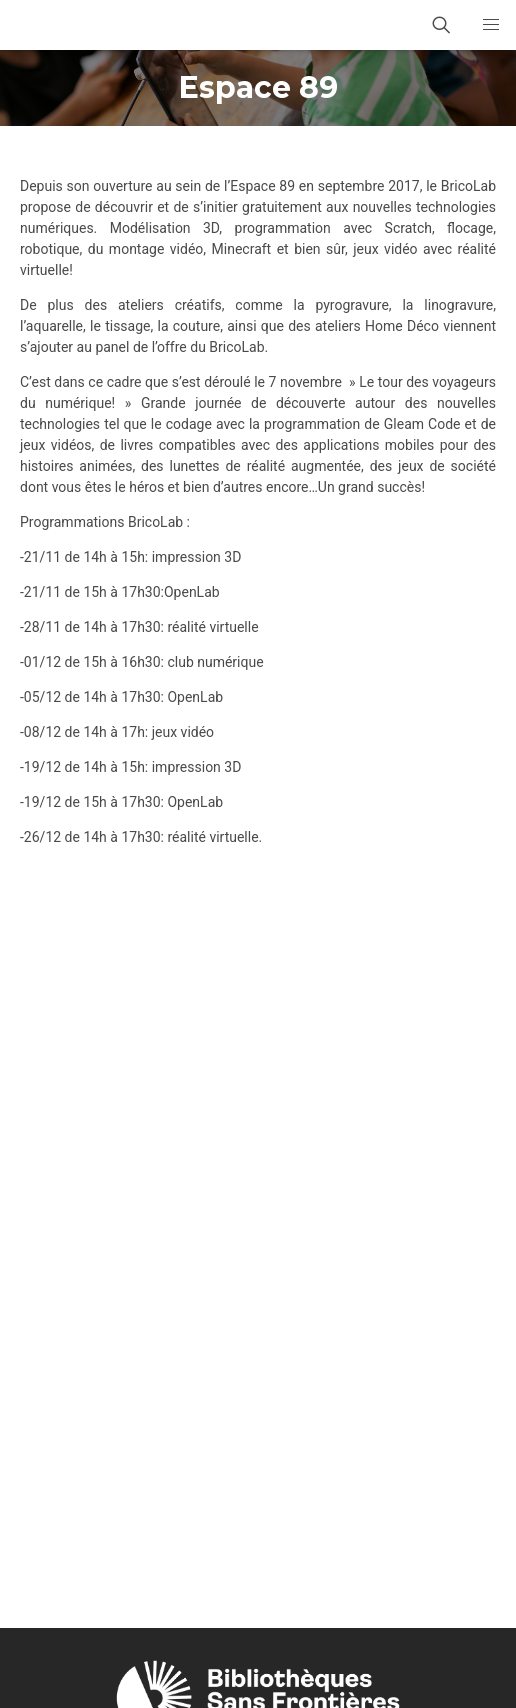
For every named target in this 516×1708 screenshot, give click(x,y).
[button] (491, 25)
